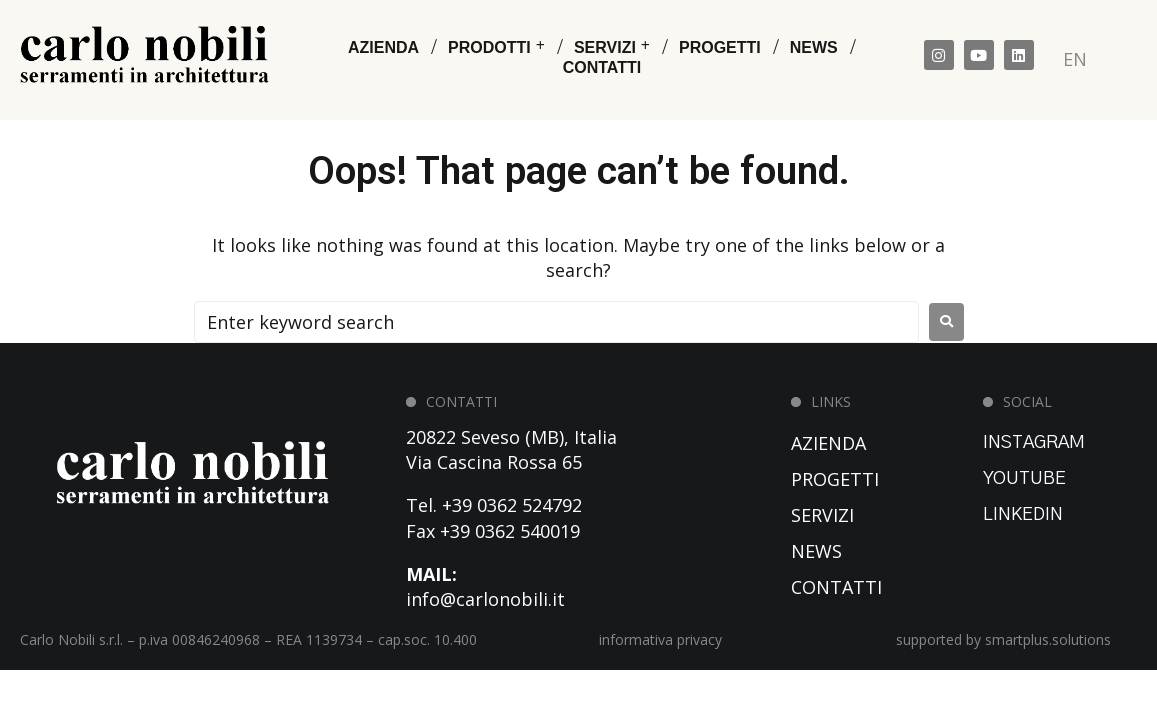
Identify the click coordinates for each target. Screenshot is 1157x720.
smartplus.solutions (1048, 639)
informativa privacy (660, 639)
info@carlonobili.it (485, 599)
